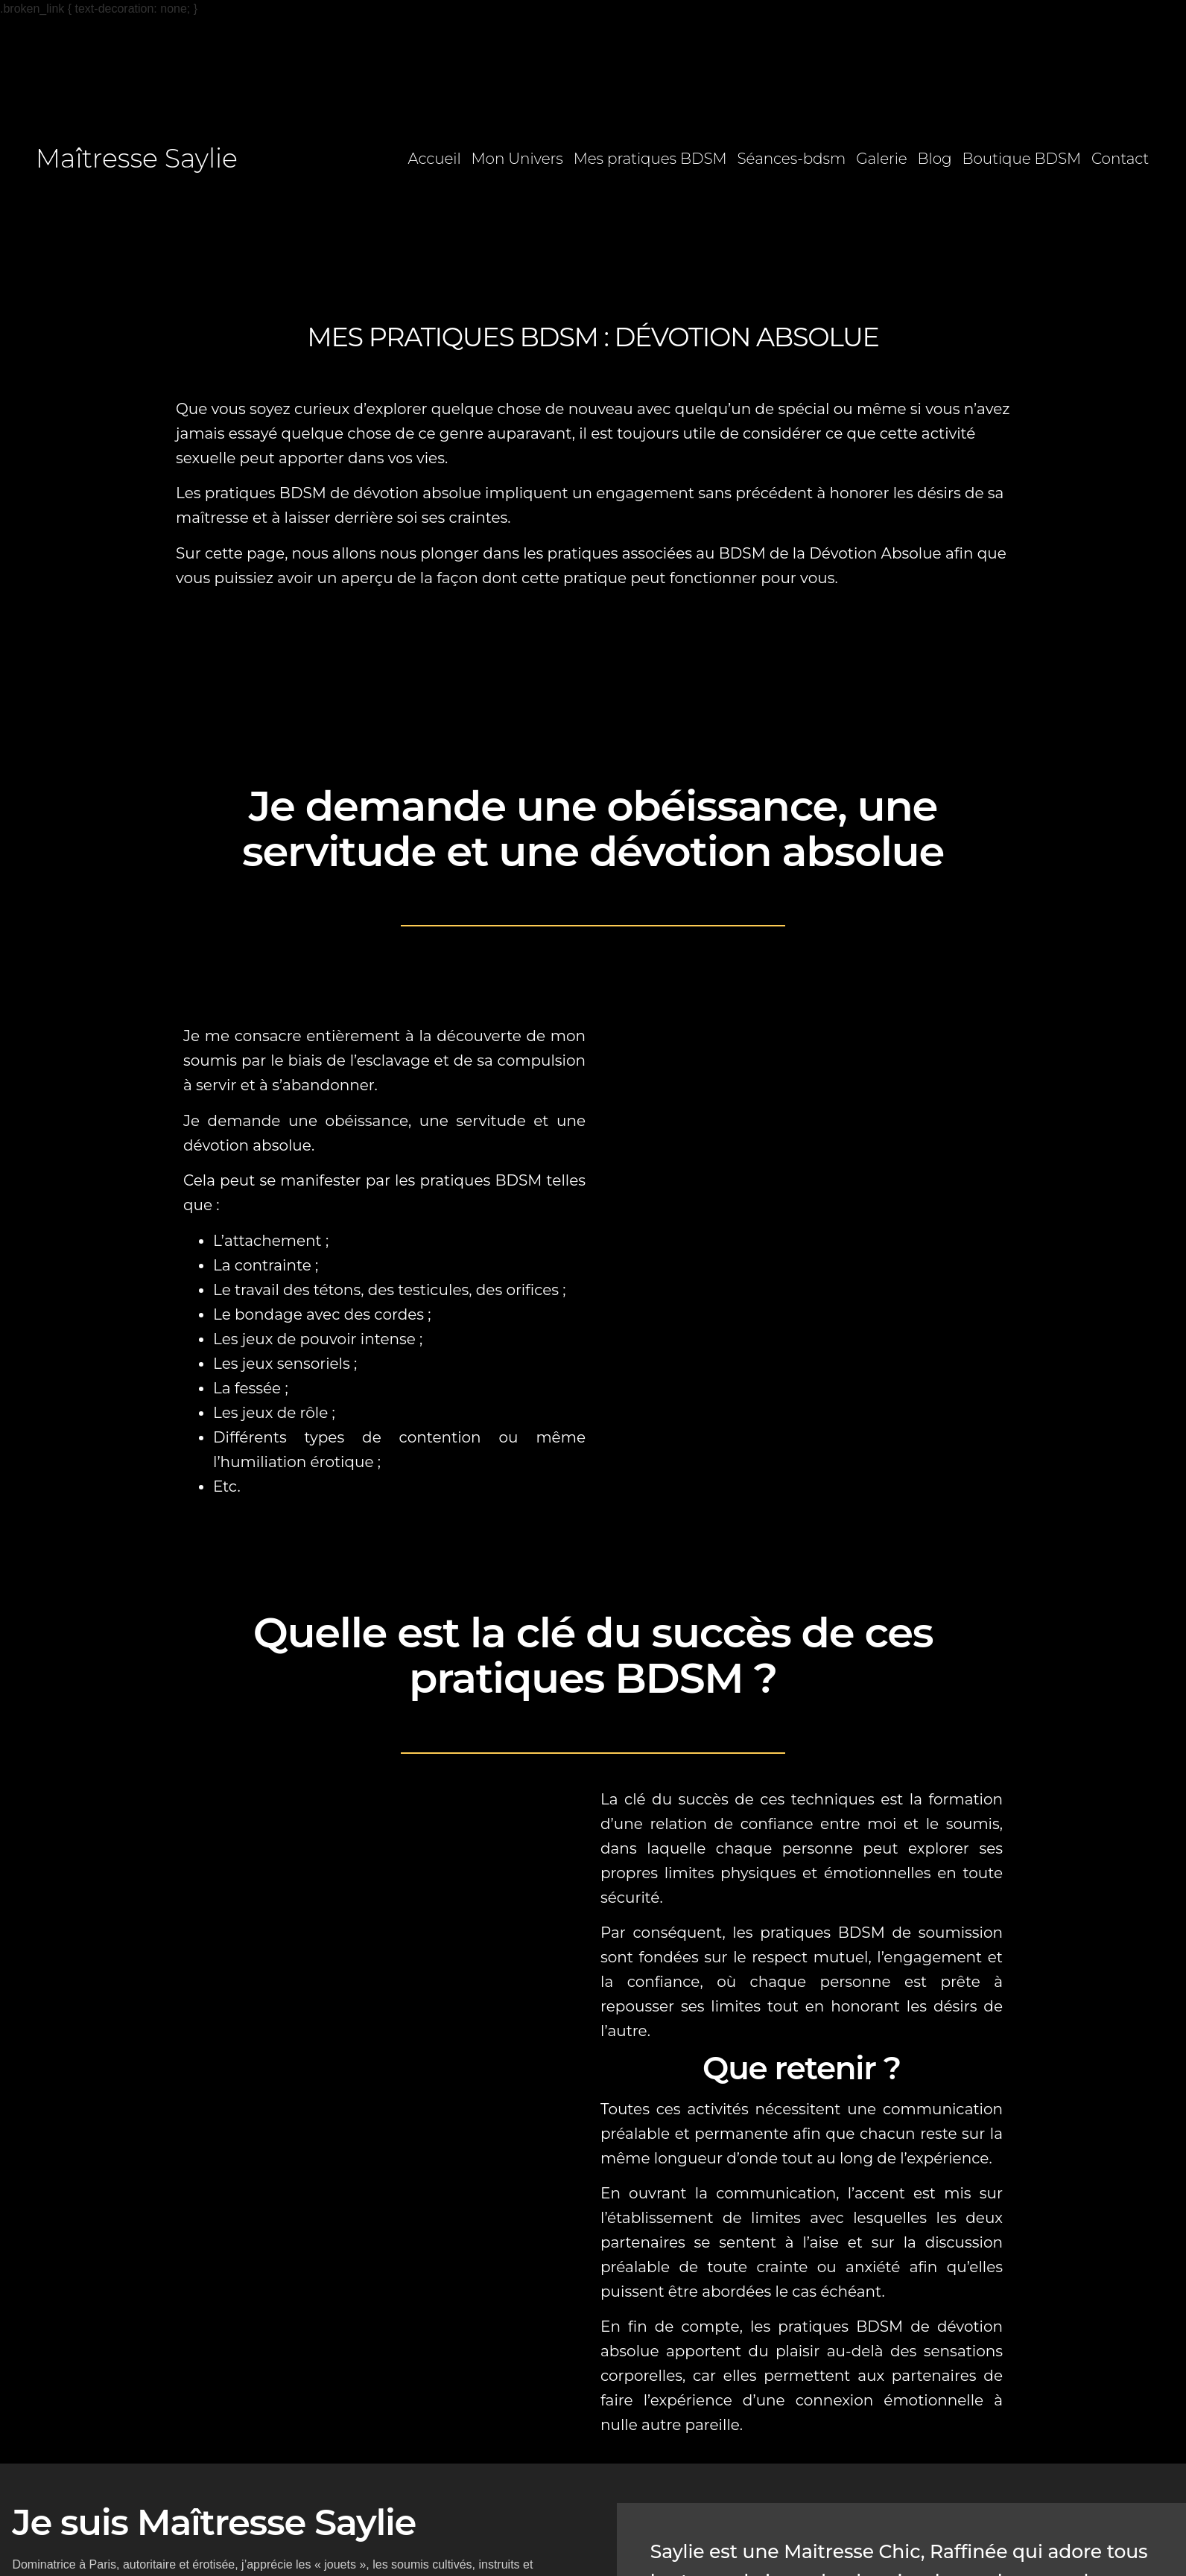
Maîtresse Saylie (137, 158)
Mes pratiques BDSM (650, 159)
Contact (1120, 159)
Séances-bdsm (792, 159)
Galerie (881, 159)
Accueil (434, 159)
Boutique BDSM (1022, 159)
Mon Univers (517, 159)
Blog (935, 159)
